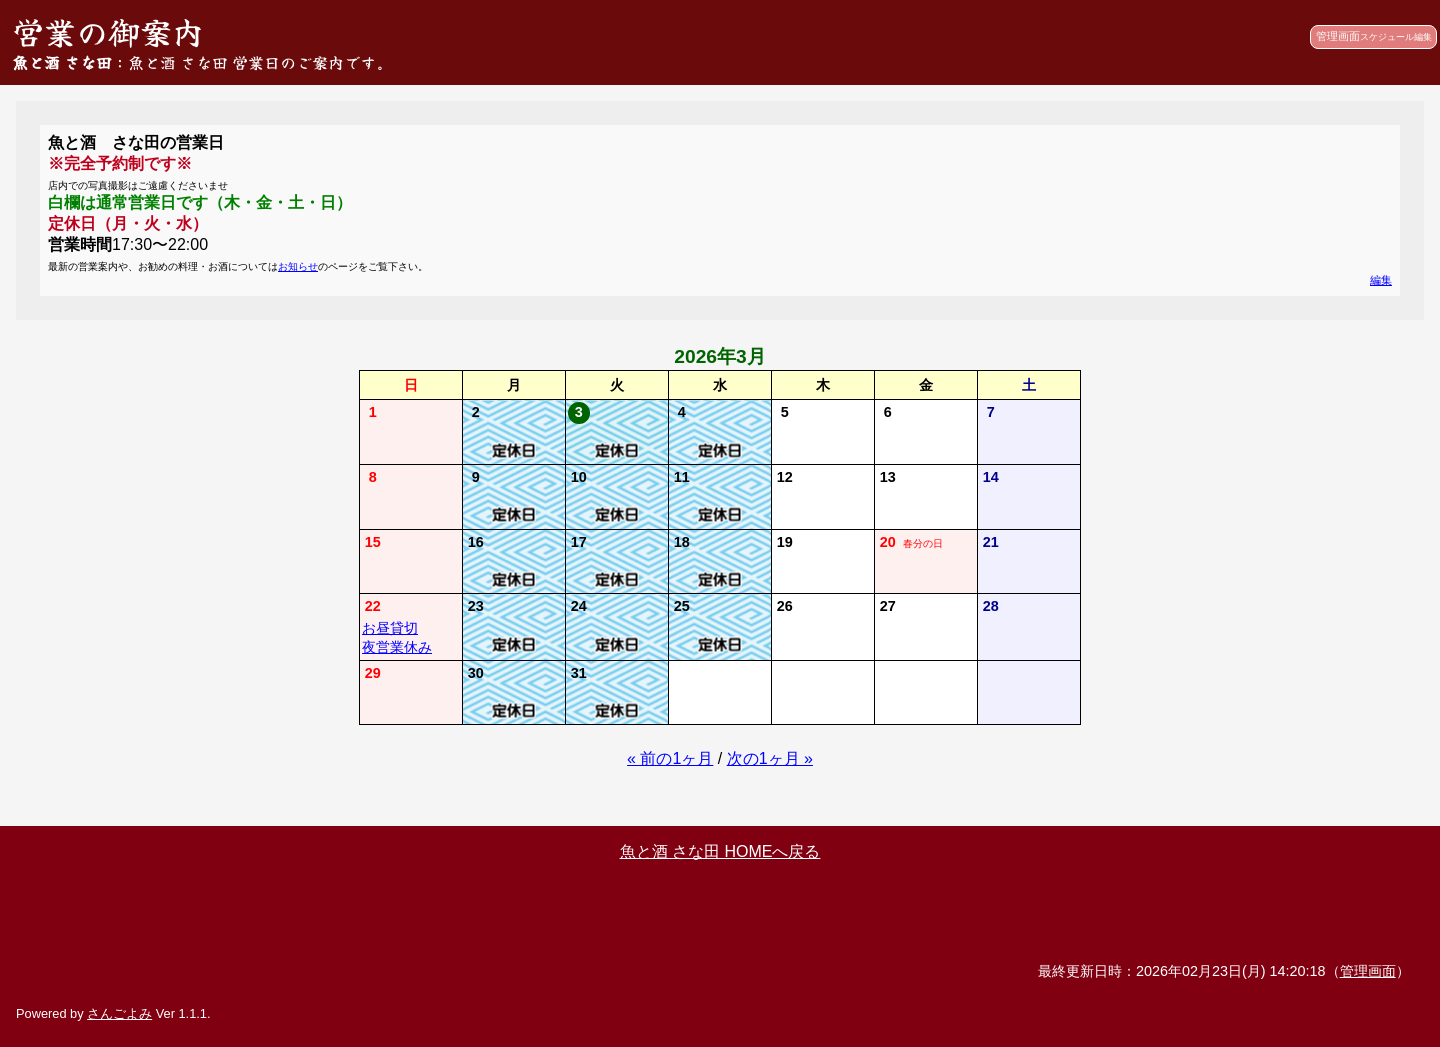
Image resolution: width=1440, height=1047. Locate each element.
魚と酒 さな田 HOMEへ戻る (720, 851)
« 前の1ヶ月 (670, 758)
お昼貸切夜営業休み (397, 637)
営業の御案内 (108, 31)
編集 (1381, 280)
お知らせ (298, 266)
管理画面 (1374, 36)
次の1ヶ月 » (770, 758)
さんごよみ (119, 1013)
